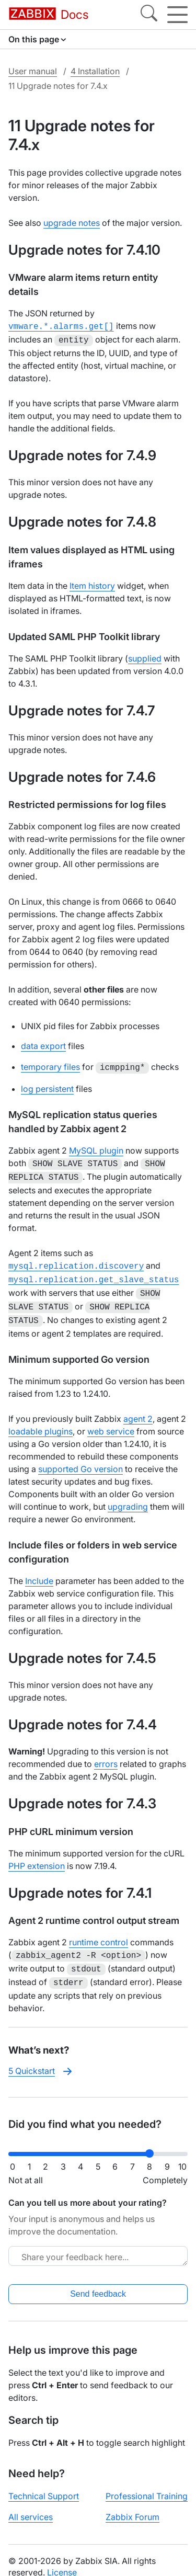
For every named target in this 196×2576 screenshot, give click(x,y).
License (62, 2559)
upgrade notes (71, 223)
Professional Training (147, 2482)
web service (110, 1421)
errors (106, 1753)
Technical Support (43, 2482)
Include (39, 1570)
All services (30, 2503)
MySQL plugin (96, 1147)
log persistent (47, 1085)
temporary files (50, 1064)
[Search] (149, 15)
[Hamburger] (177, 14)
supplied (145, 656)
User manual (32, 71)
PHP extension (36, 1855)
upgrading (128, 1496)
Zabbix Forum (132, 2503)
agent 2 (138, 1408)
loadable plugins (40, 1421)
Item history (92, 583)
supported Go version (80, 1458)
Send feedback (98, 2280)
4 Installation (95, 71)
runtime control (98, 1932)
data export (43, 1044)
